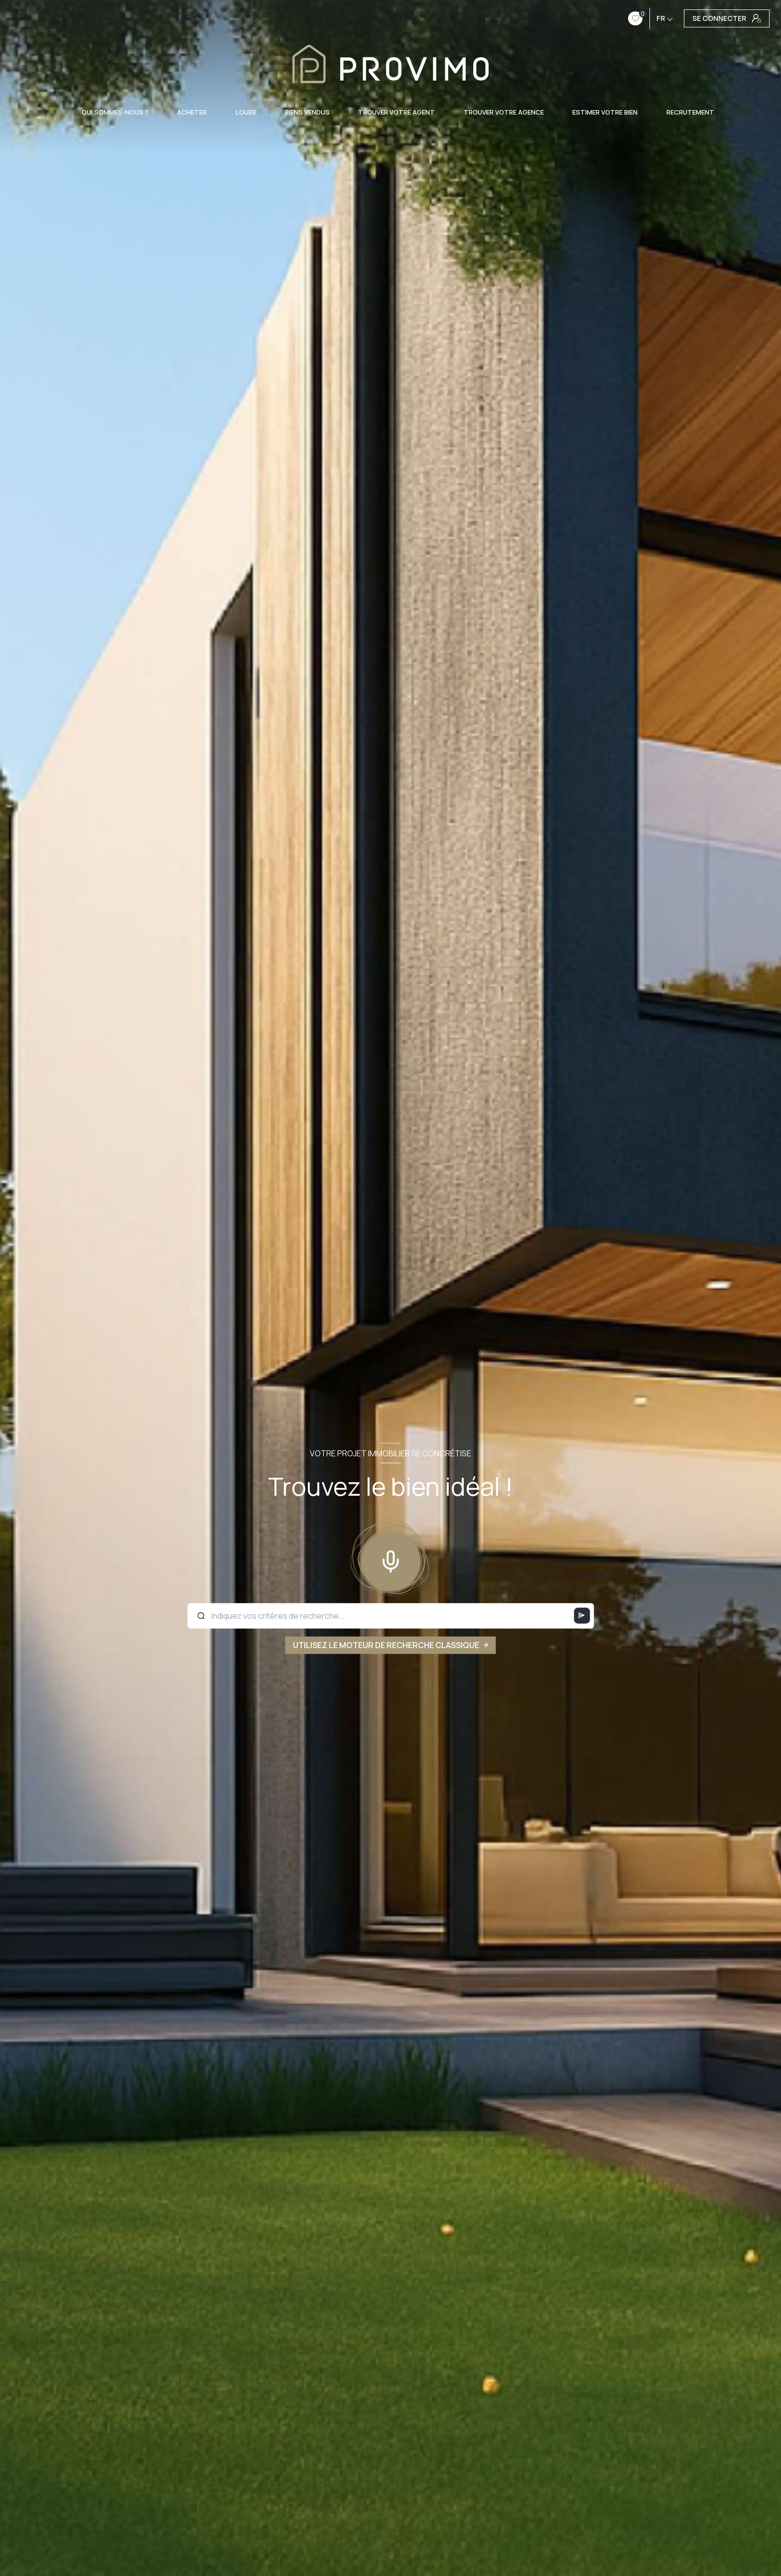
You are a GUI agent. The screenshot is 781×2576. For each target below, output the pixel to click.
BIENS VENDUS (306, 112)
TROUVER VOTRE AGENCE (503, 112)
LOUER (246, 112)
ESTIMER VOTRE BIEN (605, 112)
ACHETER (192, 112)
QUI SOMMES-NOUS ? (114, 112)
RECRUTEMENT (690, 112)
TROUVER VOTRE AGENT (396, 112)
